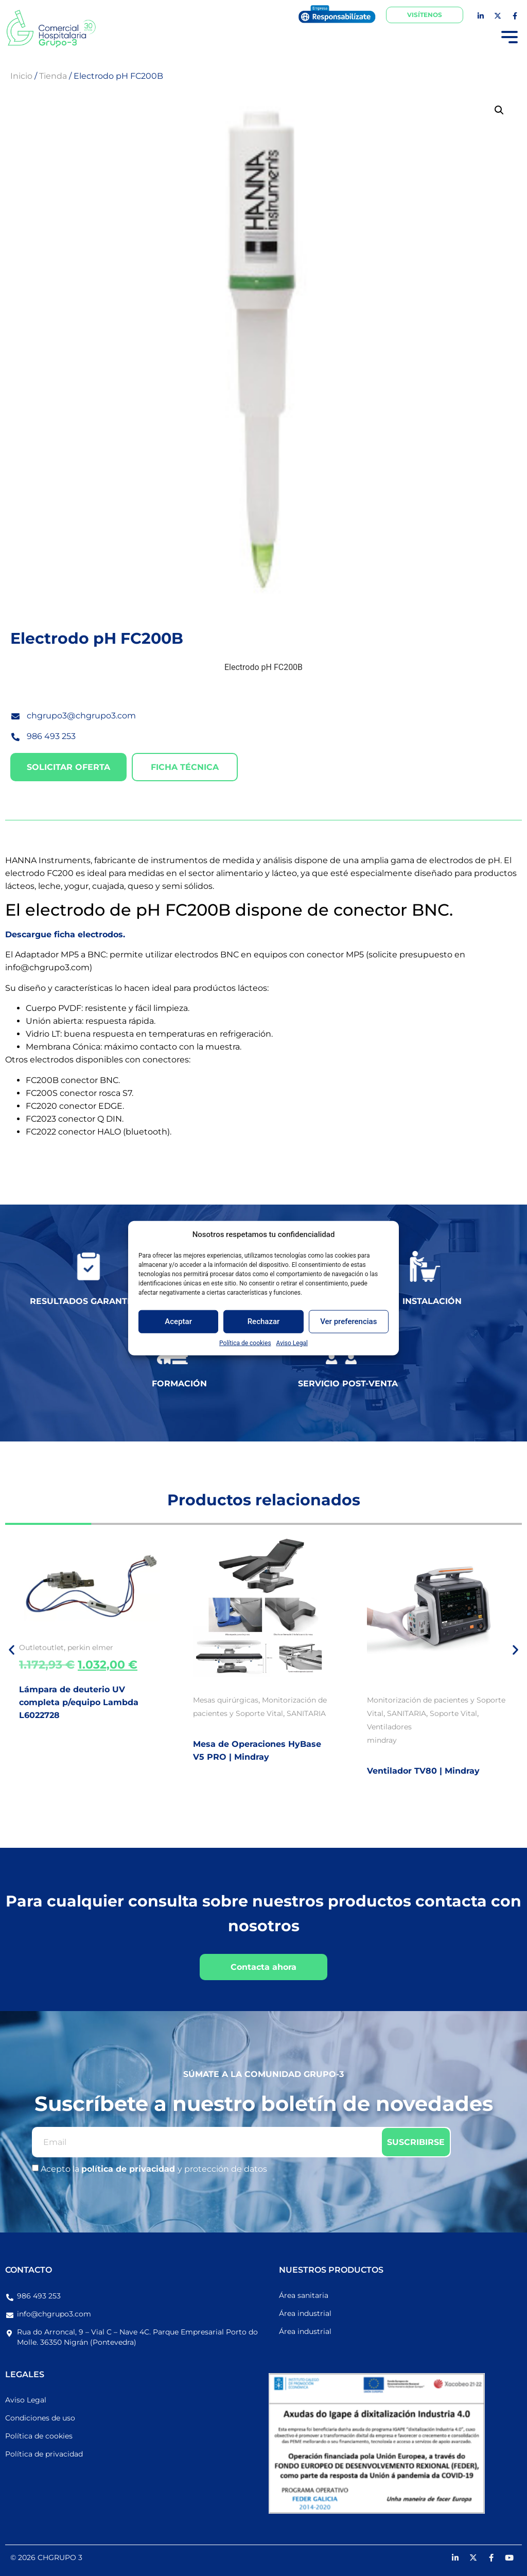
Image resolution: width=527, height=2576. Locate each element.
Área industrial (305, 2313)
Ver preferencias (348, 1321)
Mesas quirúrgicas (225, 1700)
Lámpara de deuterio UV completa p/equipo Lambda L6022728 (78, 1702)
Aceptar (178, 1321)
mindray (382, 1740)
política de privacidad (129, 2169)
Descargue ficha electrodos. (65, 934)
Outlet (30, 1647)
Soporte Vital (453, 1713)
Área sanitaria (303, 2295)
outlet (53, 1647)
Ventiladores (389, 1726)
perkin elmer (90, 1647)
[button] (499, 110)
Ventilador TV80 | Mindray (423, 1771)
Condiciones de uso (40, 2418)
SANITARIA (306, 1713)
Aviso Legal (292, 1342)
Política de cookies (245, 1342)
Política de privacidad (44, 2454)
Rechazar (264, 1321)
